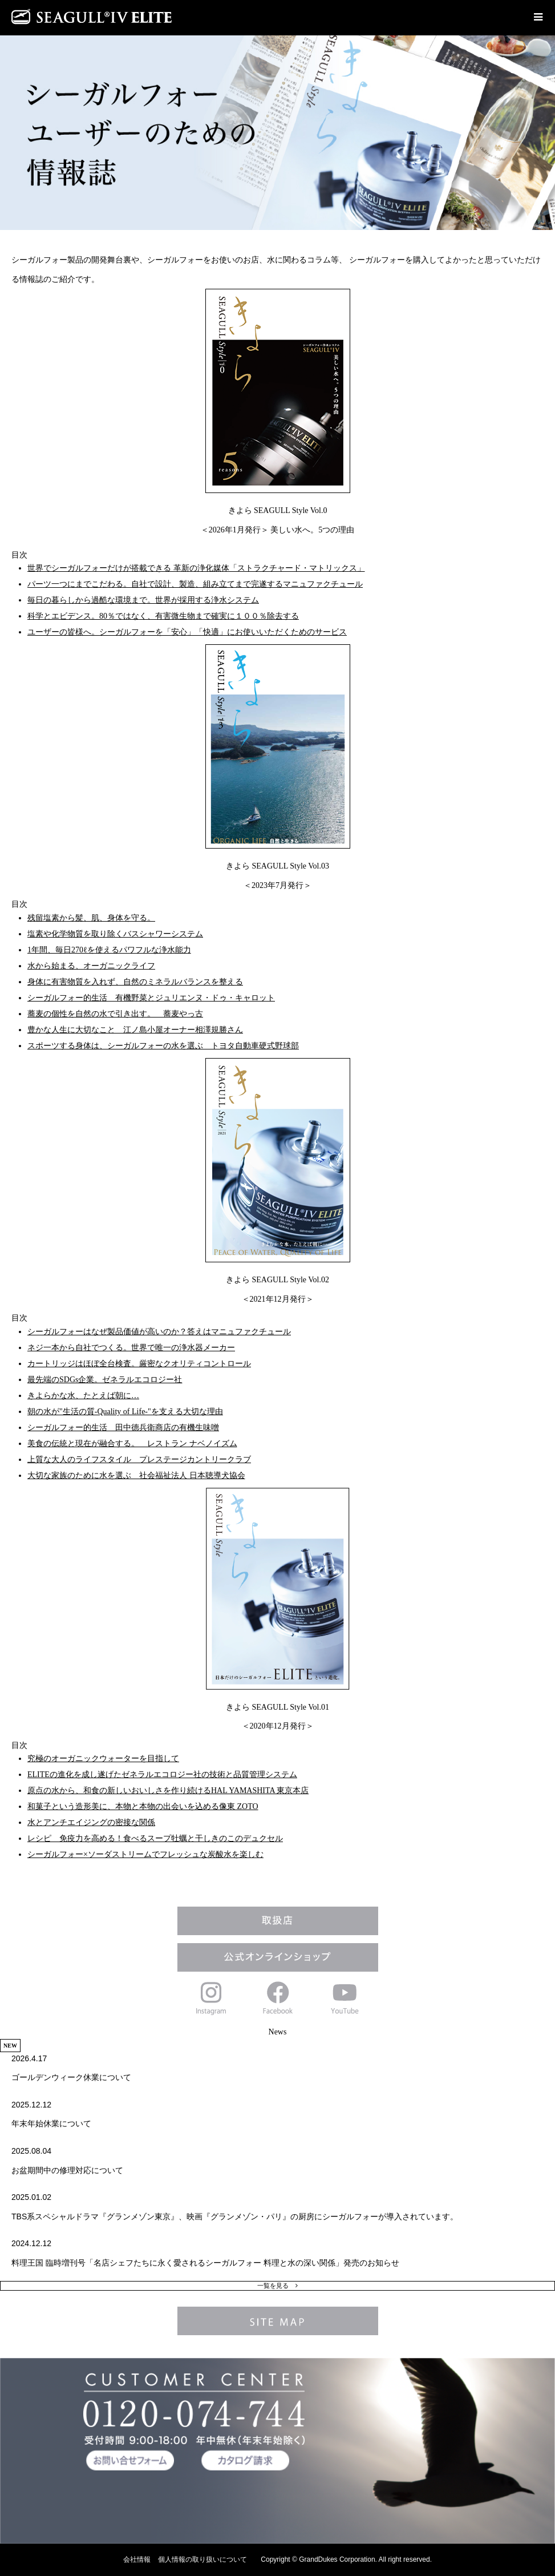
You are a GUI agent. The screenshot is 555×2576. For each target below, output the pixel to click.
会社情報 (137, 2559)
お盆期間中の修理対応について (67, 2170)
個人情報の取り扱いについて (202, 2559)
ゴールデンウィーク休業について (71, 2077)
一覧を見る (273, 2285)
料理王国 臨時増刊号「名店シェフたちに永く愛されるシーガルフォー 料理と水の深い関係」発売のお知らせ (205, 2262)
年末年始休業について (51, 2123)
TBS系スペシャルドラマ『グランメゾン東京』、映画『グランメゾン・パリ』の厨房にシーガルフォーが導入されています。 (234, 2216)
